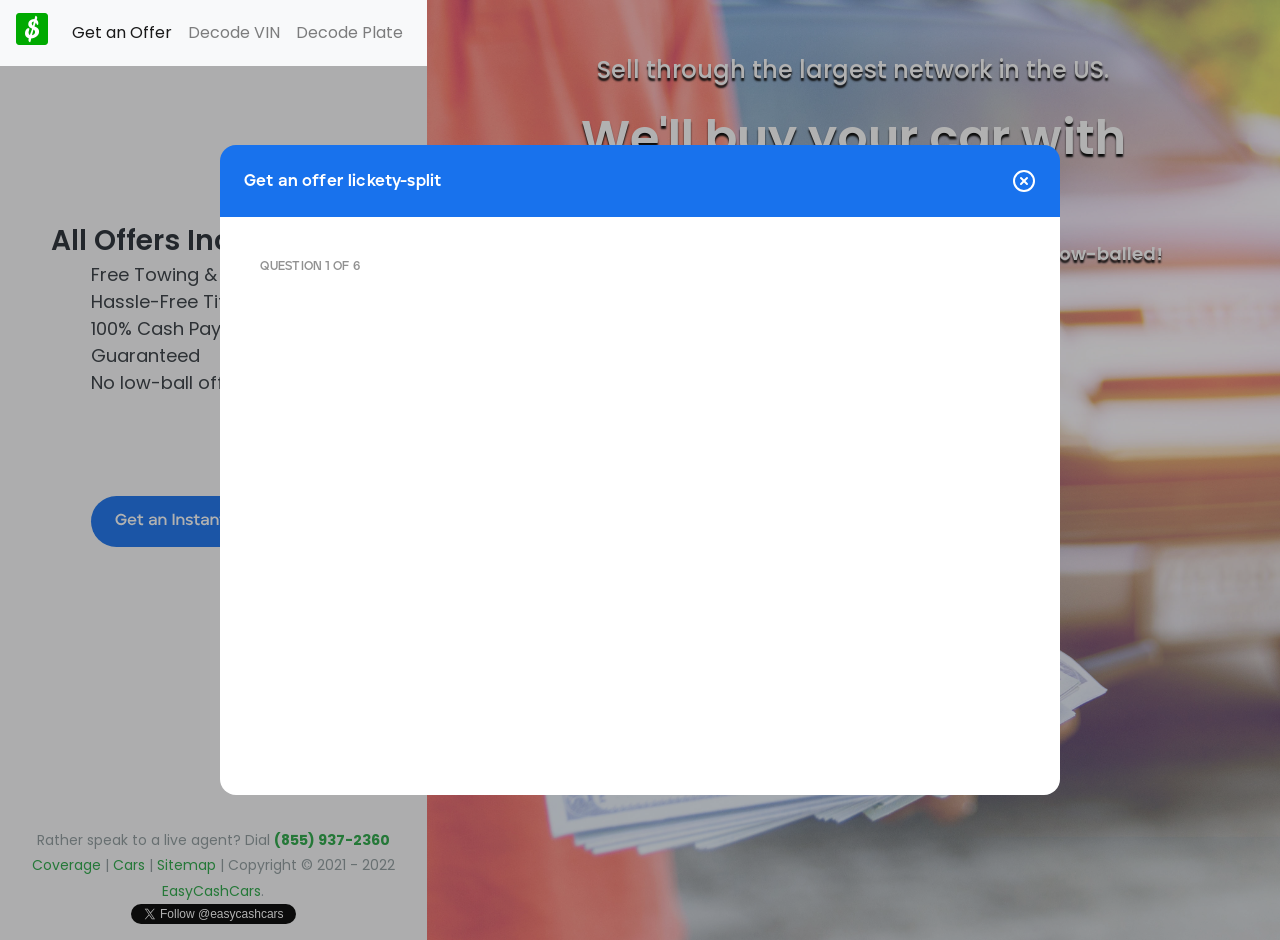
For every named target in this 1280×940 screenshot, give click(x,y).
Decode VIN (234, 32)
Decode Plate (349, 32)
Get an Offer (122, 32)
